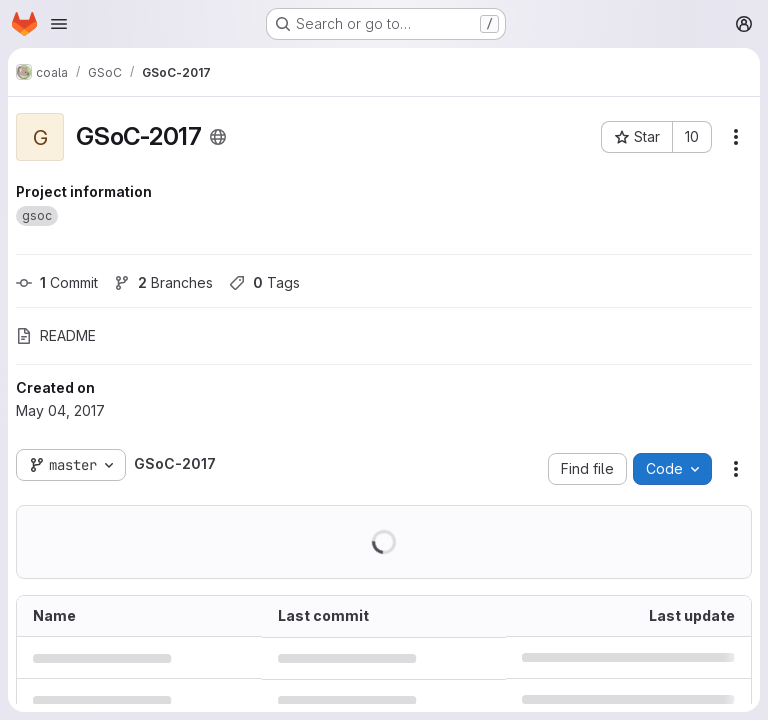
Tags (264, 282)
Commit (57, 282)
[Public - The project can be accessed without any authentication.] (218, 137)
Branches (163, 282)
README (56, 335)
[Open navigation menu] (59, 24)
